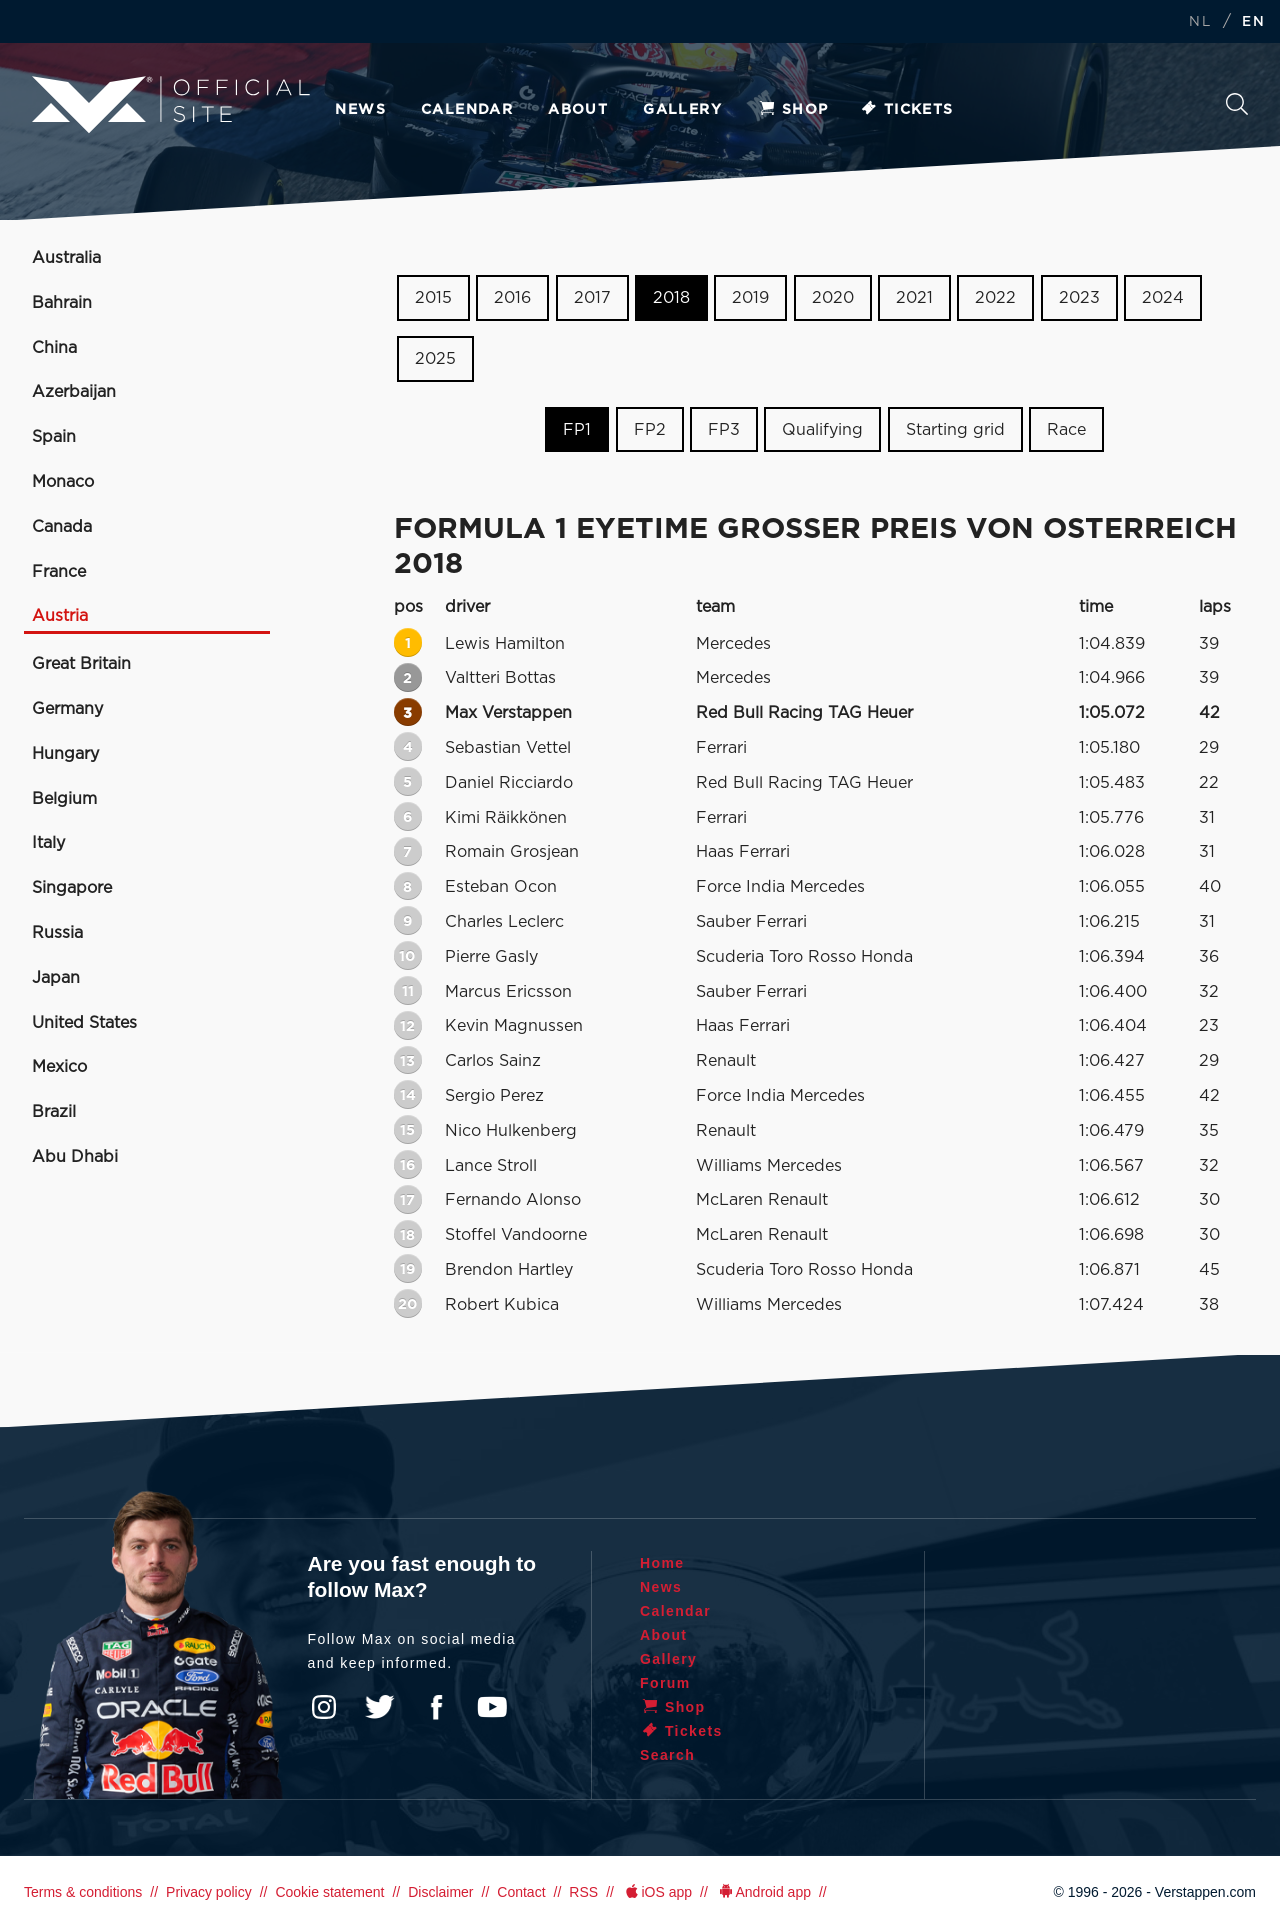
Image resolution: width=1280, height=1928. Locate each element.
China (54, 348)
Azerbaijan (74, 392)
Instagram (324, 1707)
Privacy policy (209, 1892)
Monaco (63, 482)
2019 (750, 298)
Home (662, 1563)
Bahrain (62, 303)
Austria (60, 616)
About (578, 110)
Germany (67, 709)
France (59, 572)
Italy (48, 843)
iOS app (657, 1892)
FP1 (577, 429)
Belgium (64, 799)
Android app (763, 1892)
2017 (592, 298)
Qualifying (822, 429)
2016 (512, 298)
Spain (54, 437)
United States (84, 1023)
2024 (1163, 298)
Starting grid (955, 429)
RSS (583, 1892)
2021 (914, 298)
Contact (521, 1892)
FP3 (724, 429)
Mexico (59, 1067)
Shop (793, 110)
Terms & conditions (83, 1892)
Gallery (682, 110)
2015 (433, 298)
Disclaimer (440, 1892)
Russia (57, 933)
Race (1066, 429)
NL (1200, 22)
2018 (671, 298)
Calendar (467, 110)
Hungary (65, 754)
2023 (1079, 298)
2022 (995, 298)
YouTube (492, 1707)
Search (1237, 104)
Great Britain (81, 664)
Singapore (72, 888)
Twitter (380, 1707)
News (360, 110)
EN (1253, 22)
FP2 (650, 429)
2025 (435, 359)
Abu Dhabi (75, 1157)
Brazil (54, 1112)
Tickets (906, 110)
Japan (56, 978)
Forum (665, 1683)
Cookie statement (329, 1892)
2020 (833, 298)
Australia (66, 258)
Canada (62, 527)
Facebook (436, 1707)
